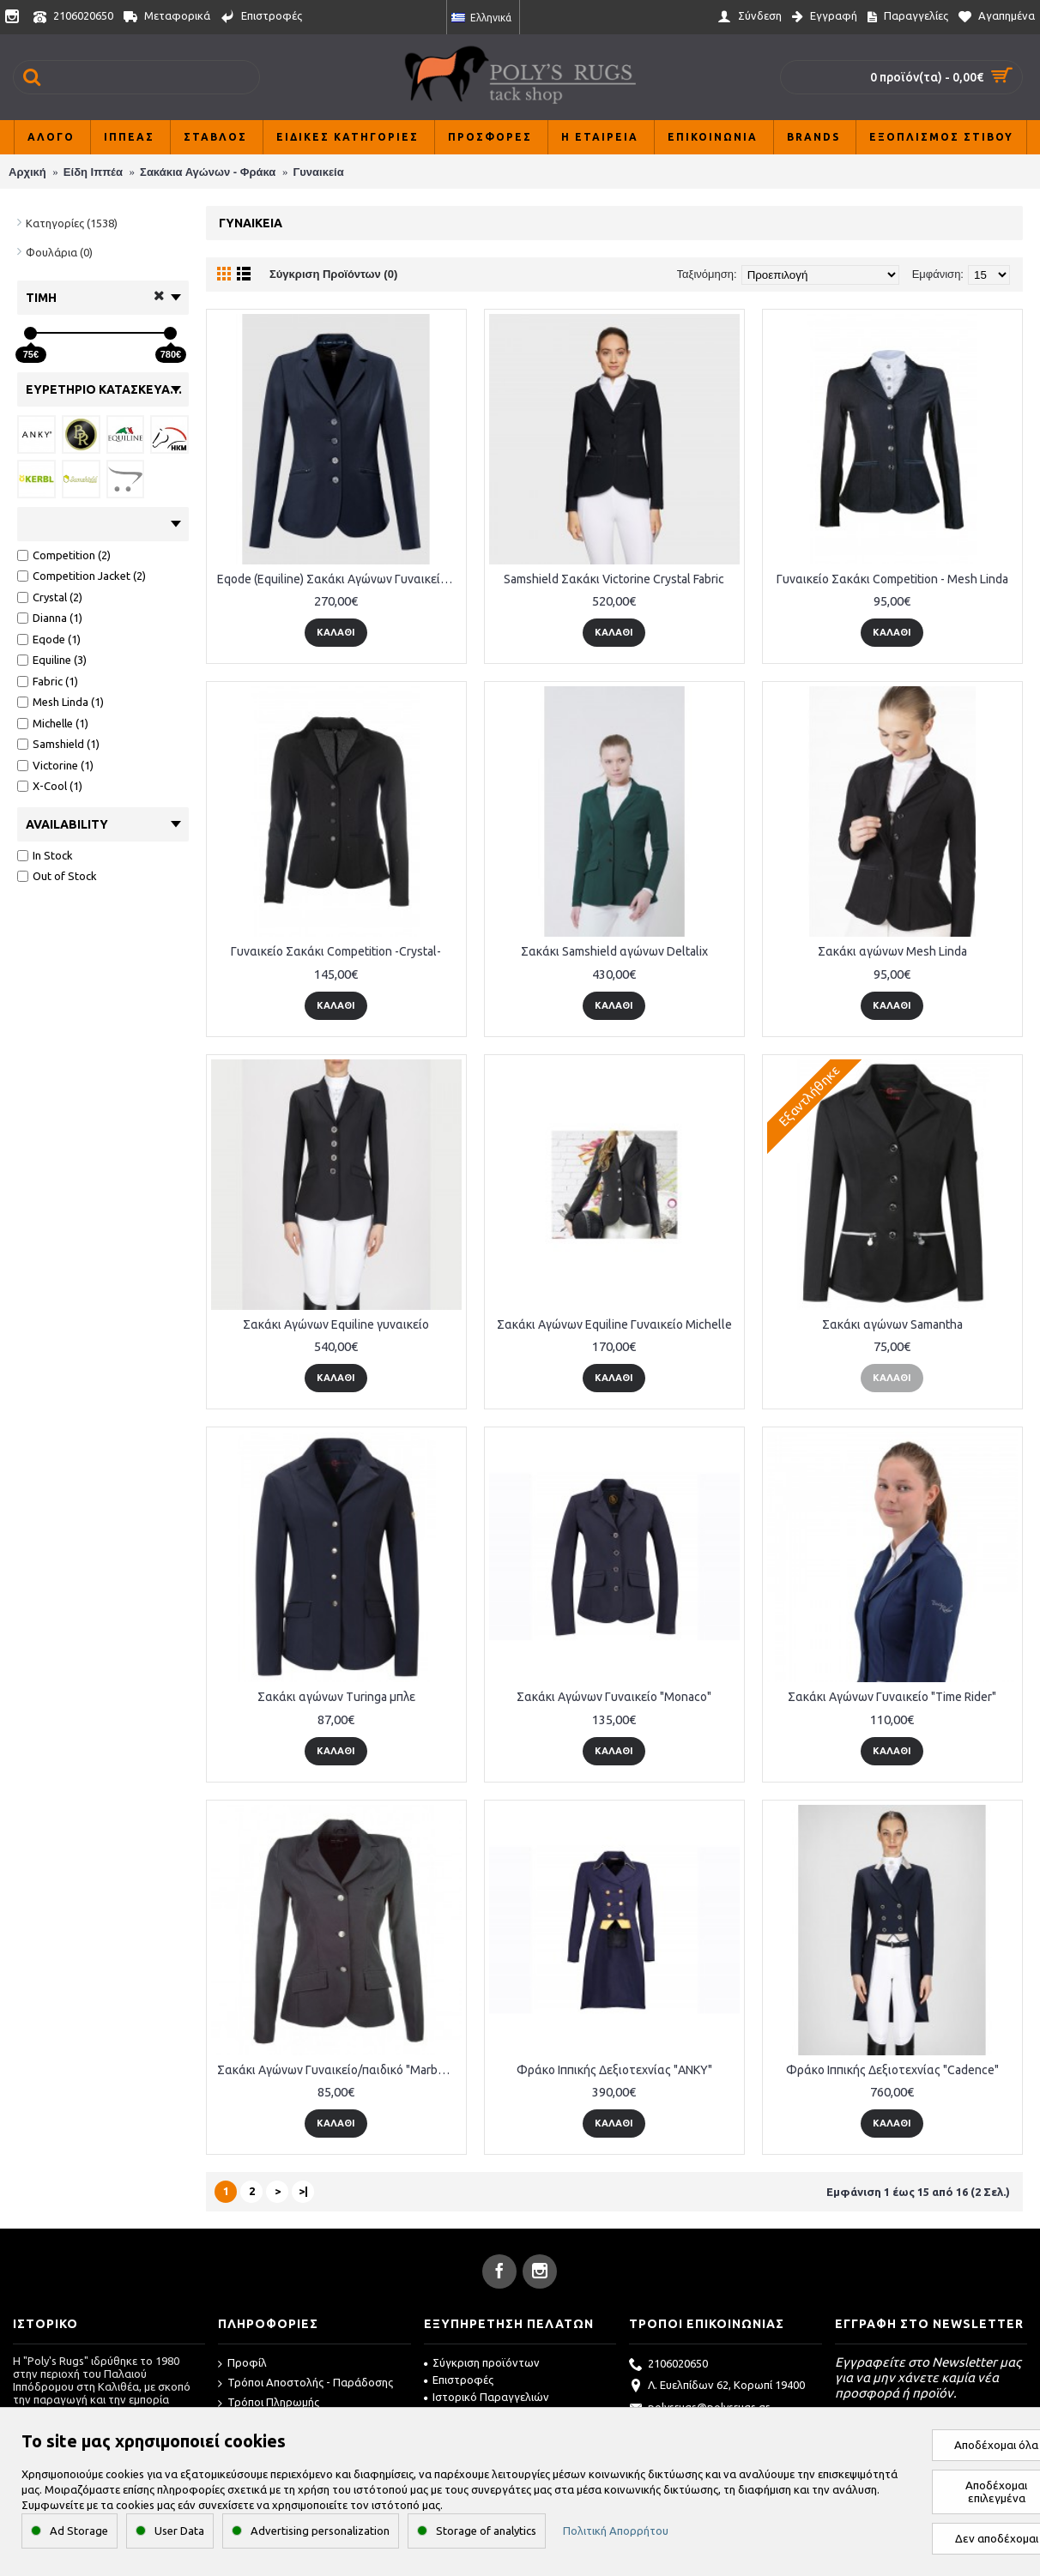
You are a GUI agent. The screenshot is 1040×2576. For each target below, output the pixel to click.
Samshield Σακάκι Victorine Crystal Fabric (614, 579)
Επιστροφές (458, 2380)
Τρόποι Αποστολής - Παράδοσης (305, 2383)
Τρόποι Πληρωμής (268, 2403)
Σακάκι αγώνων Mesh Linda (892, 951)
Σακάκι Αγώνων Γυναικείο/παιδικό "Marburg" (338, 2070)
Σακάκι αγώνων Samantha (892, 1324)
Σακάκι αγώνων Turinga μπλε (336, 1697)
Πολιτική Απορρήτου (615, 2531)
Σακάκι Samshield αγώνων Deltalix (614, 951)
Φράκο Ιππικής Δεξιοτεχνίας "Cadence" (892, 2070)
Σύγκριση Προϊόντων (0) (333, 274)
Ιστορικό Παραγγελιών (486, 2397)
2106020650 (668, 2365)
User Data (179, 2531)
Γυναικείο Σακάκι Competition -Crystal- (336, 951)
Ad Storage (79, 2531)
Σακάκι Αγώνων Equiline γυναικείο (336, 1324)
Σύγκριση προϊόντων (482, 2362)
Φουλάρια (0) (59, 252)
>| (303, 2191)
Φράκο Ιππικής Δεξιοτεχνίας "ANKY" (614, 2070)
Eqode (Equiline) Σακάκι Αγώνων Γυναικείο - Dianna (339, 579)
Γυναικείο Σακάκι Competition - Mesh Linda (892, 579)
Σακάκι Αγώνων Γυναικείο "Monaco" (614, 1697)
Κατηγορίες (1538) (72, 223)
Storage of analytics (486, 2531)
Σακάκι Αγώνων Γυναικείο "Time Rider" (892, 1697)
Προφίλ (242, 2363)
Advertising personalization (320, 2531)
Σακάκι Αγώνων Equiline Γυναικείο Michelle (614, 1324)
